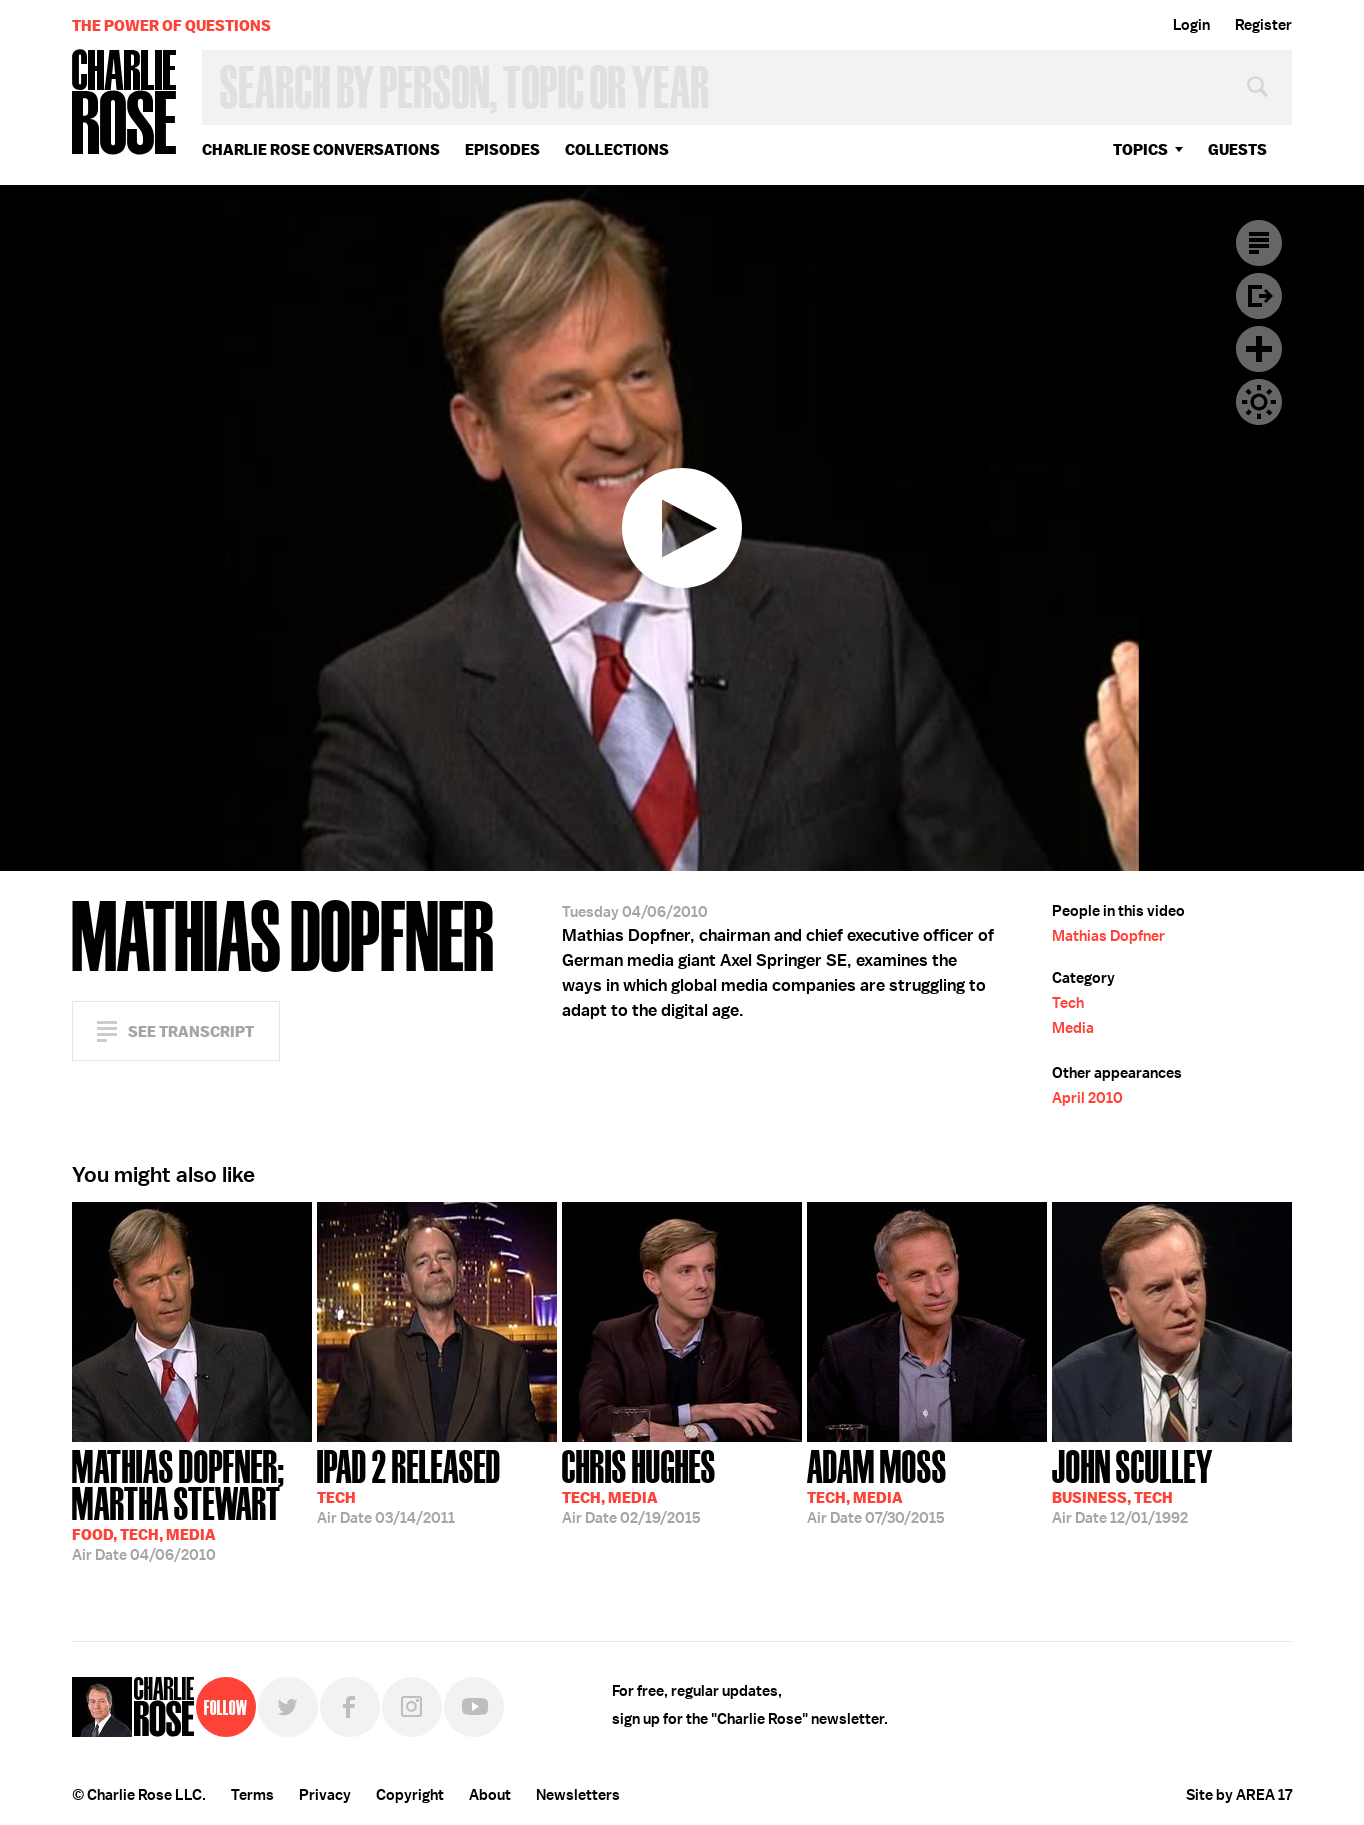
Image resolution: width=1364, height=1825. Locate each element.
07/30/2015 (877, 1485)
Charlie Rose (125, 103)
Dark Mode (1259, 402)
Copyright (410, 1795)
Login (1191, 25)
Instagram (412, 1707)
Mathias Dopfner (1108, 936)
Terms (252, 1795)
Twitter (288, 1707)
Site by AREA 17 (1239, 1795)
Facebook (350, 1707)
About (490, 1795)
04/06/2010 (192, 1503)
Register (1263, 25)
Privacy (325, 1795)
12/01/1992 (1132, 1485)
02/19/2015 (639, 1485)
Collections (617, 149)
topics (1140, 149)
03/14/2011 (409, 1485)
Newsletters (578, 1795)
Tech (1068, 1003)
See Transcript (191, 1031)
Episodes (502, 149)
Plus (1259, 349)
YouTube (474, 1707)
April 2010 (1087, 1098)
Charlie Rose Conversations (321, 149)
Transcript (1259, 243)
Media (1073, 1028)
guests (1237, 149)
